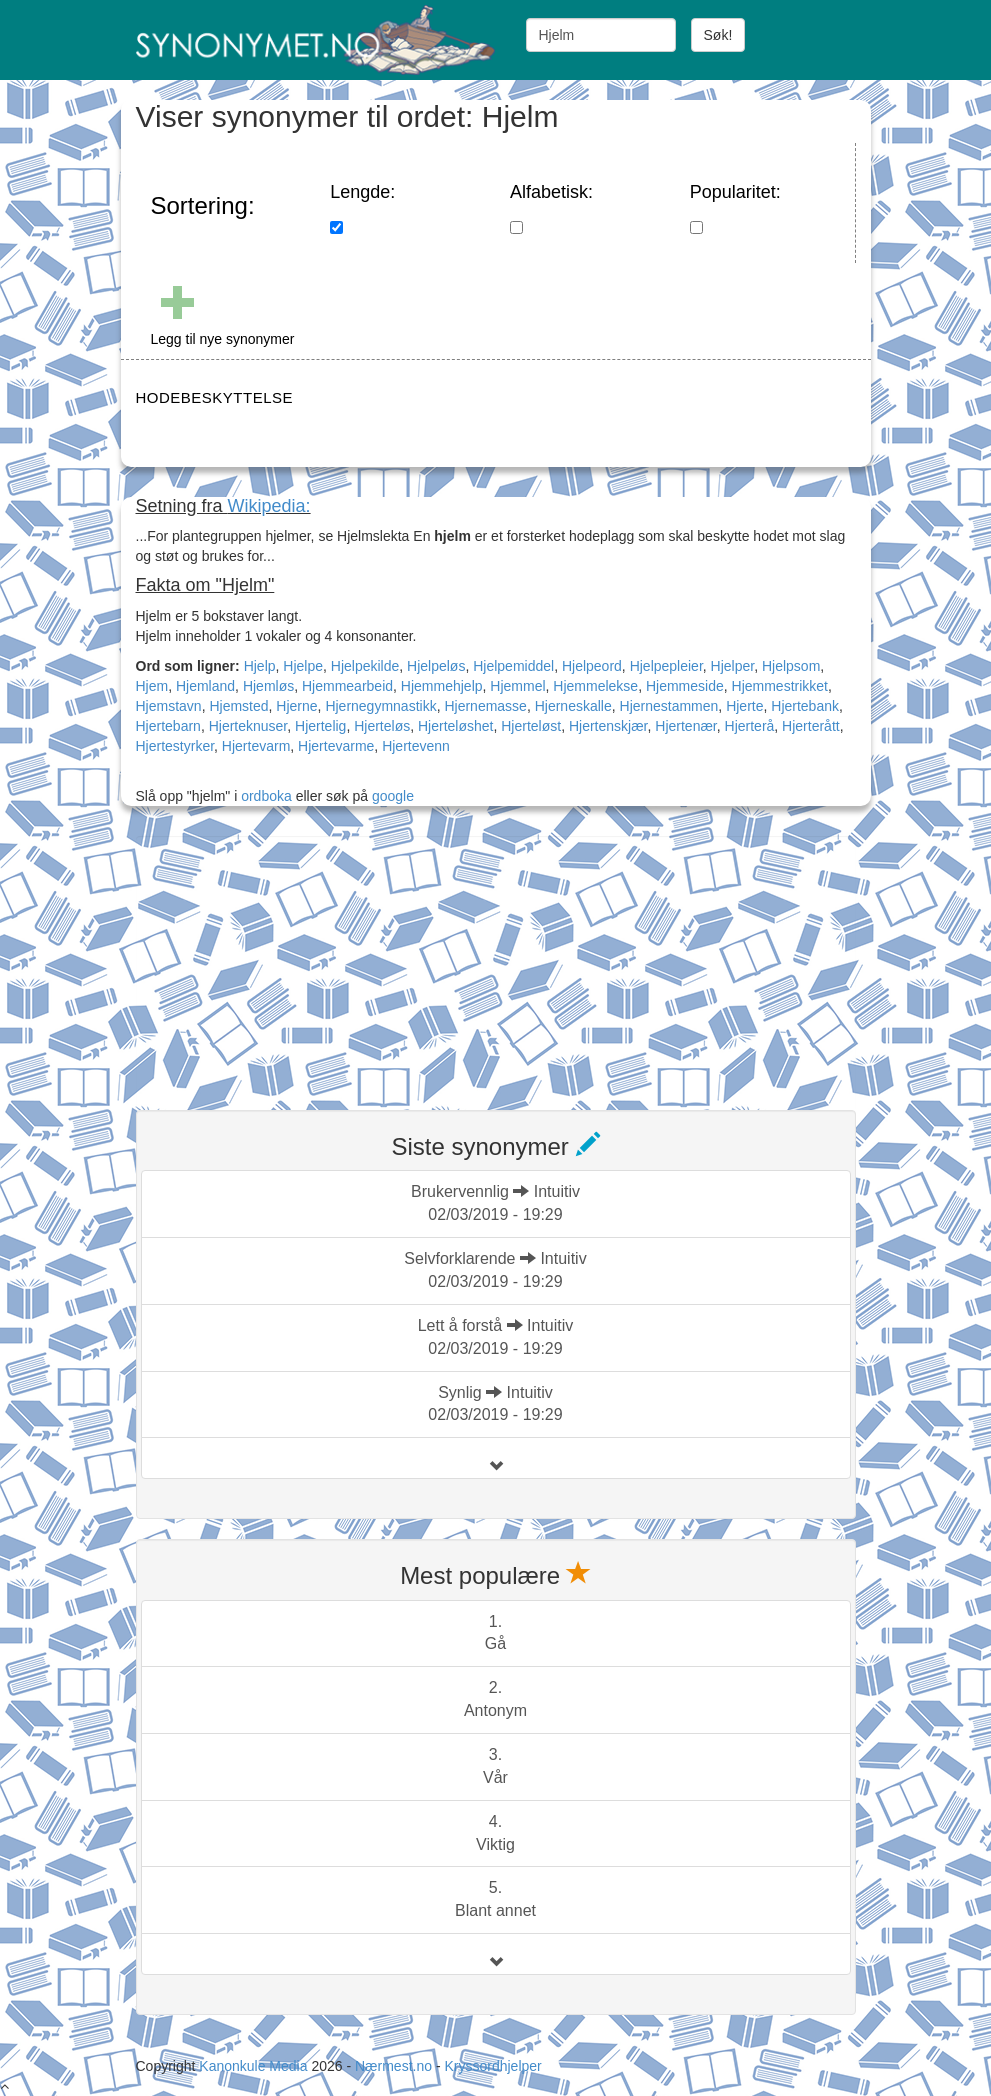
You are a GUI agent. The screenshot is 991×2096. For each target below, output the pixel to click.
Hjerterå (750, 726)
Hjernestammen (669, 706)
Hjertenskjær (608, 726)
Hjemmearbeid (347, 686)
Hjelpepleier (666, 666)
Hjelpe (303, 666)
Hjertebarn (168, 726)
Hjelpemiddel (513, 666)
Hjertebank (805, 706)
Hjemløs (268, 686)
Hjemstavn (169, 706)
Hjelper (733, 666)
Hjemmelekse (595, 686)
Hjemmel (517, 686)
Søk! (718, 35)
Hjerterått (811, 726)
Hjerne (296, 706)
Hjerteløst (531, 726)
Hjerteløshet (455, 726)
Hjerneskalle (573, 706)
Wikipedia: (269, 506)
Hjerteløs (382, 726)
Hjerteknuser (248, 726)
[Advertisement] (286, 961)
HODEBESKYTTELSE (215, 397)
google (393, 796)
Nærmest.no (393, 2066)
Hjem (152, 686)
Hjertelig (320, 726)
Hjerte (744, 706)
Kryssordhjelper (492, 2066)
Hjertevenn (416, 746)
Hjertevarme (336, 746)
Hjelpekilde (365, 666)
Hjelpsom (791, 666)
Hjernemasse (485, 706)
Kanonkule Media (255, 2066)
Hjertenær (685, 726)
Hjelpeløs (436, 666)
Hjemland (205, 686)
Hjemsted (238, 706)
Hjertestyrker (175, 746)
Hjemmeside (685, 686)
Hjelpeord (592, 666)
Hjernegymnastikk (380, 706)
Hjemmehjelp (442, 686)
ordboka (264, 796)
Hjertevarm (256, 746)
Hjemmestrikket (780, 686)
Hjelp (260, 666)
